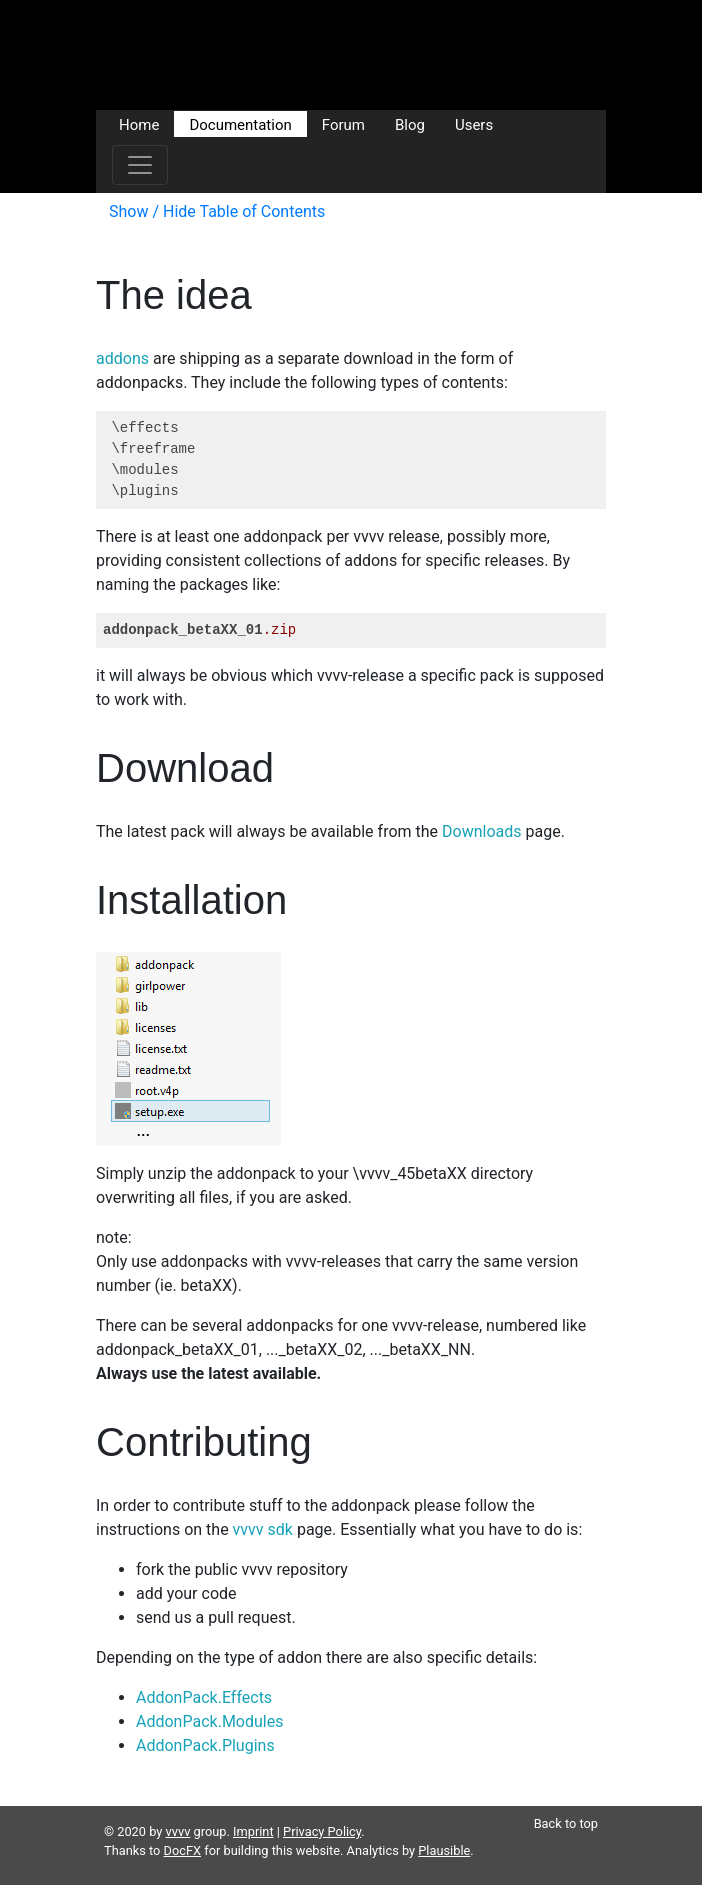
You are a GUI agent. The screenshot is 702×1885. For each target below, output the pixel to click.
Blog (410, 124)
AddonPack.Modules (209, 1721)
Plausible (444, 1850)
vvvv (178, 1831)
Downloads (481, 831)
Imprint (253, 1831)
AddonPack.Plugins (205, 1745)
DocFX (183, 1850)
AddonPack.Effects (204, 1697)
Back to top (566, 1823)
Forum (343, 124)
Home (139, 124)
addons (122, 358)
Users (474, 124)
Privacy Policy (322, 1831)
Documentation (240, 124)
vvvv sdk (263, 1529)
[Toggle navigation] (140, 165)
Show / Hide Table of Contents (217, 211)
